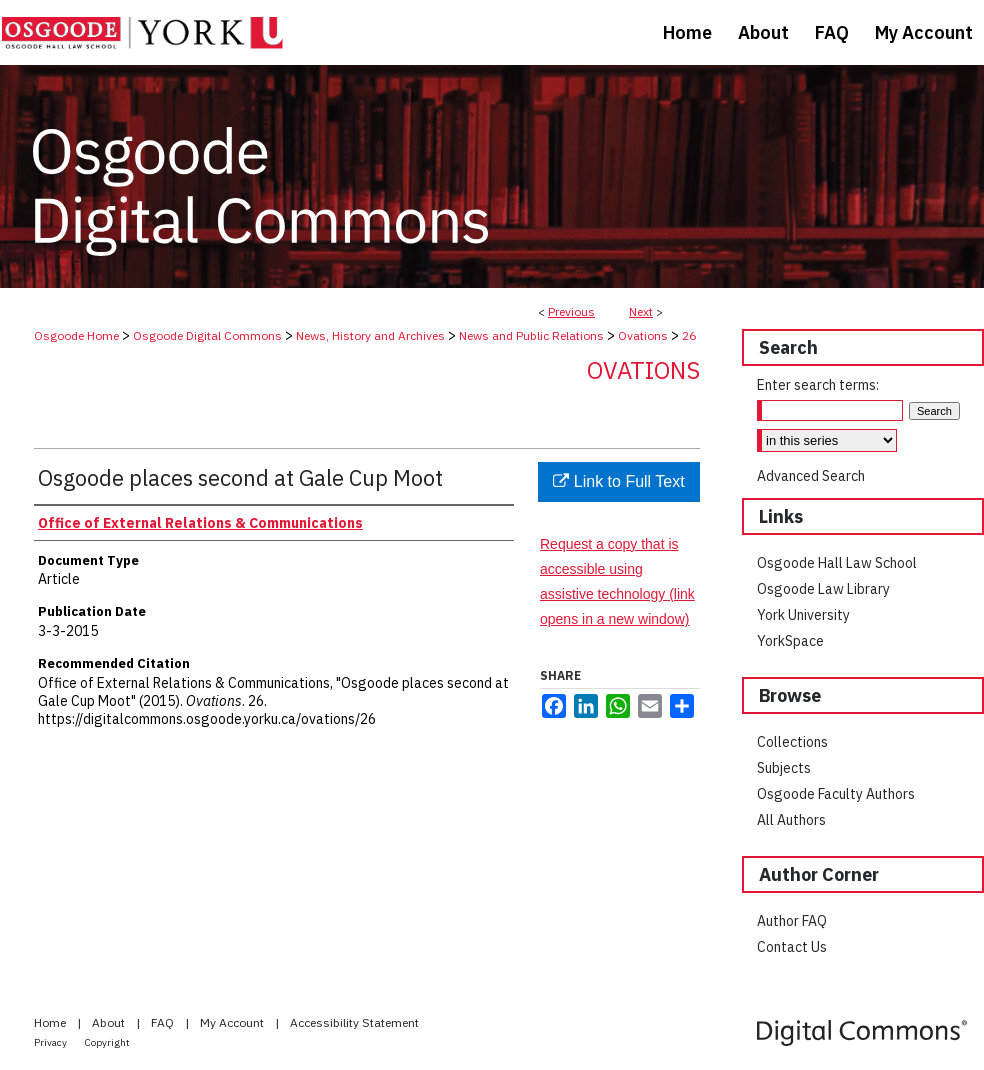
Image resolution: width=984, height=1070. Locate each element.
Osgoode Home (76, 335)
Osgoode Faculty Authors (836, 794)
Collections (792, 742)
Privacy (51, 1042)
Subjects (784, 768)
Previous (571, 311)
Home (51, 1022)
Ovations (643, 335)
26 (689, 335)
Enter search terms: (818, 385)
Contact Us (792, 947)
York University (803, 615)
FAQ (164, 1022)
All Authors (791, 820)
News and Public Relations (531, 335)
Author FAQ (792, 921)
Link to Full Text (618, 481)
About (110, 1022)
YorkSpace (790, 641)
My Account (233, 1022)
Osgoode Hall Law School (837, 563)
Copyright (107, 1042)
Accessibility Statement (354, 1022)
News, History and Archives (370, 335)
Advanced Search (811, 476)
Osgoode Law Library (823, 589)
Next (641, 311)
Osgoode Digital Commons (207, 335)
